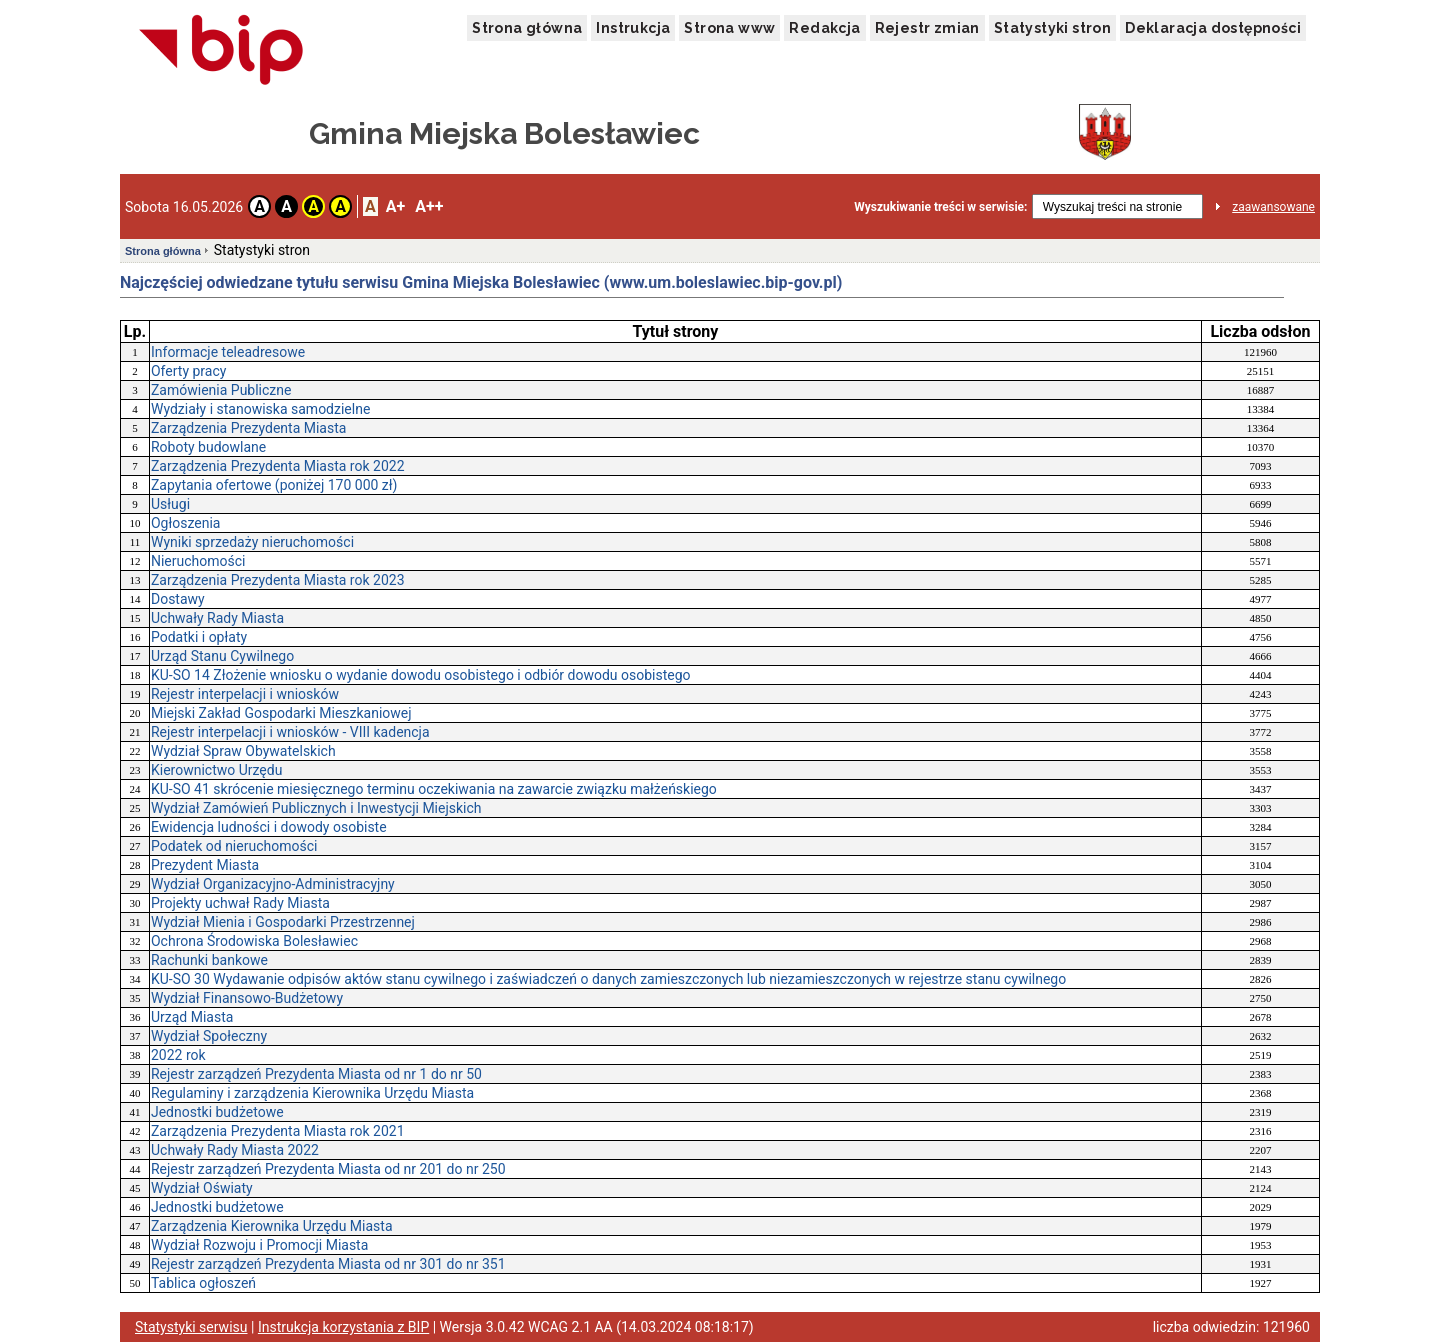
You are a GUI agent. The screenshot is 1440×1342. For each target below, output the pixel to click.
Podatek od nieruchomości (234, 846)
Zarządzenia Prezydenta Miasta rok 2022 (278, 466)
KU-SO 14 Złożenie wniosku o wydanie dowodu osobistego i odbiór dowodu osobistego (421, 675)
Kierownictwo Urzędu (216, 770)
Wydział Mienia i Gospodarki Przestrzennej (283, 922)
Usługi (170, 504)
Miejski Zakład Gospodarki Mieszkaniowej (281, 713)
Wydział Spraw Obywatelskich (243, 751)
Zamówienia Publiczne (221, 390)
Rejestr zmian (927, 28)
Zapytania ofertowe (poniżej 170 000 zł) (274, 485)
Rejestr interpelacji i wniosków (245, 694)
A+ (395, 206)
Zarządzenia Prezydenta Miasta (248, 428)
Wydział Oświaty (202, 1188)
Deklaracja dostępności (1213, 28)
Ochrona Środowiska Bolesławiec (254, 941)
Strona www (729, 28)
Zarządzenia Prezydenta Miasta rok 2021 (278, 1131)
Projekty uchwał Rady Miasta (240, 903)
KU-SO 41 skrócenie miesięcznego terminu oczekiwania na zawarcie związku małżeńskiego (434, 789)
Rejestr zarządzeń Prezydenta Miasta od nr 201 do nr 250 (328, 1169)
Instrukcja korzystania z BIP (343, 1327)
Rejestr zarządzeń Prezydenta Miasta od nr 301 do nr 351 (328, 1264)
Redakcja (824, 28)
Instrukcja (633, 28)
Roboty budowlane (208, 447)
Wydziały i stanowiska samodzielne (260, 409)
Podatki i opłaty (199, 637)
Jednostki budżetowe (217, 1112)
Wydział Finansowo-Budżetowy (247, 998)
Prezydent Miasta (205, 865)
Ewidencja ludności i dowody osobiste (269, 827)
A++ (429, 206)
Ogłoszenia (186, 523)
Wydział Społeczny (209, 1036)
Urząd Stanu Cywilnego (222, 656)
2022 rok (178, 1055)
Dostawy (178, 599)
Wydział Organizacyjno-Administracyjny (273, 884)
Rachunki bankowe (209, 960)
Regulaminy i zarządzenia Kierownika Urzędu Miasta (312, 1093)
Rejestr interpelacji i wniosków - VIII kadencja (290, 732)
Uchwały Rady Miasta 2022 (235, 1150)
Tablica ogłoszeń (203, 1283)
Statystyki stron (1052, 28)
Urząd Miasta (192, 1017)
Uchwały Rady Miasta (217, 618)
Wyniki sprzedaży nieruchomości (252, 542)
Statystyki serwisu (191, 1327)
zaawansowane (1273, 207)
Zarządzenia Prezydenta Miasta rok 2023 (278, 580)
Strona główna (527, 28)
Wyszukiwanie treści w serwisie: (940, 207)
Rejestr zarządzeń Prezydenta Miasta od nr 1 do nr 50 (316, 1074)
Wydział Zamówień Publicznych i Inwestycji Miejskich (316, 808)
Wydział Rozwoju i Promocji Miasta (259, 1245)
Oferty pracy (188, 371)
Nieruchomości (198, 561)
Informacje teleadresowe (228, 352)
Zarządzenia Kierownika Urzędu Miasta (272, 1226)
